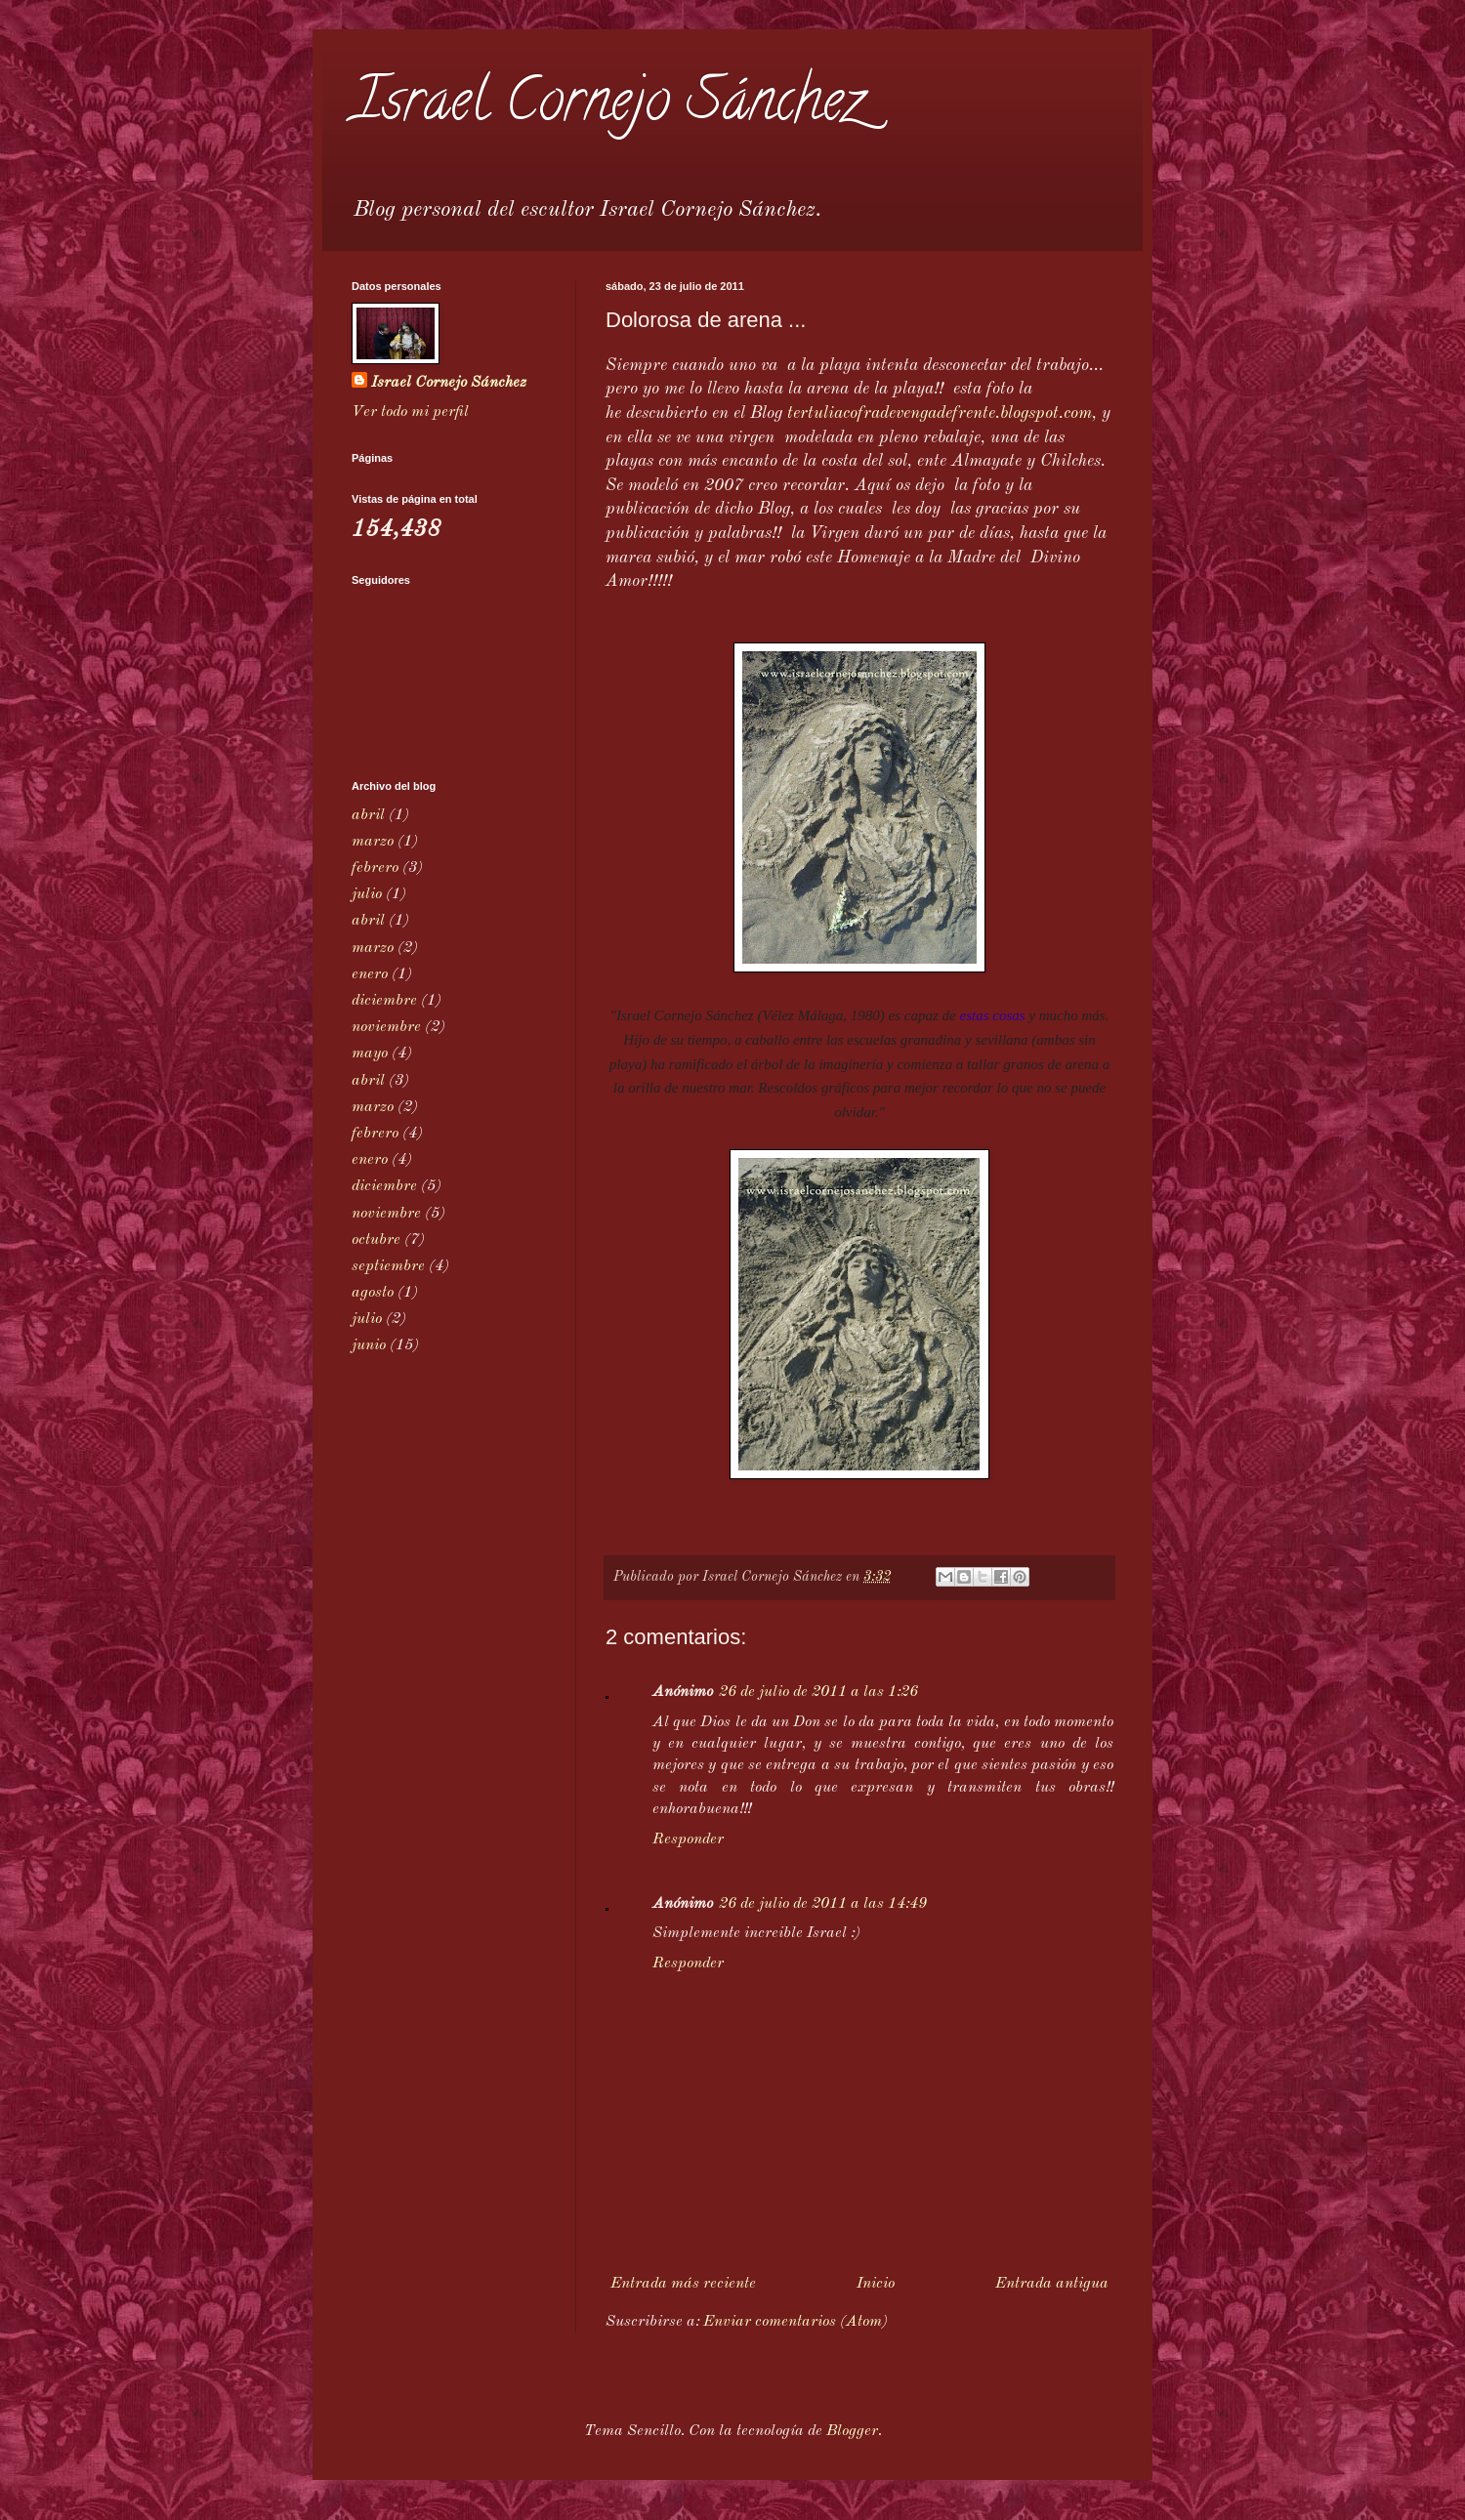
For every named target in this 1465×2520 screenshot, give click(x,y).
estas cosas (992, 1015)
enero (370, 974)
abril (368, 815)
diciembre (384, 1001)
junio (369, 1345)
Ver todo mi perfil (410, 412)
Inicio (876, 2284)
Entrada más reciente (683, 2284)
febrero (375, 868)
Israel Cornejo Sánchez (608, 106)
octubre (376, 1240)
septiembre (388, 1266)
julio (367, 894)
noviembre (386, 1027)
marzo (373, 841)
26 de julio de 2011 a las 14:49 (823, 1904)
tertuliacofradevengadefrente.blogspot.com (939, 413)
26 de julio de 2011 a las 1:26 (818, 1692)
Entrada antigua (1052, 2284)
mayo (370, 1053)
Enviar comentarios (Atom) (795, 2322)
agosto (373, 1293)
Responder (688, 1839)
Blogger (852, 2431)
